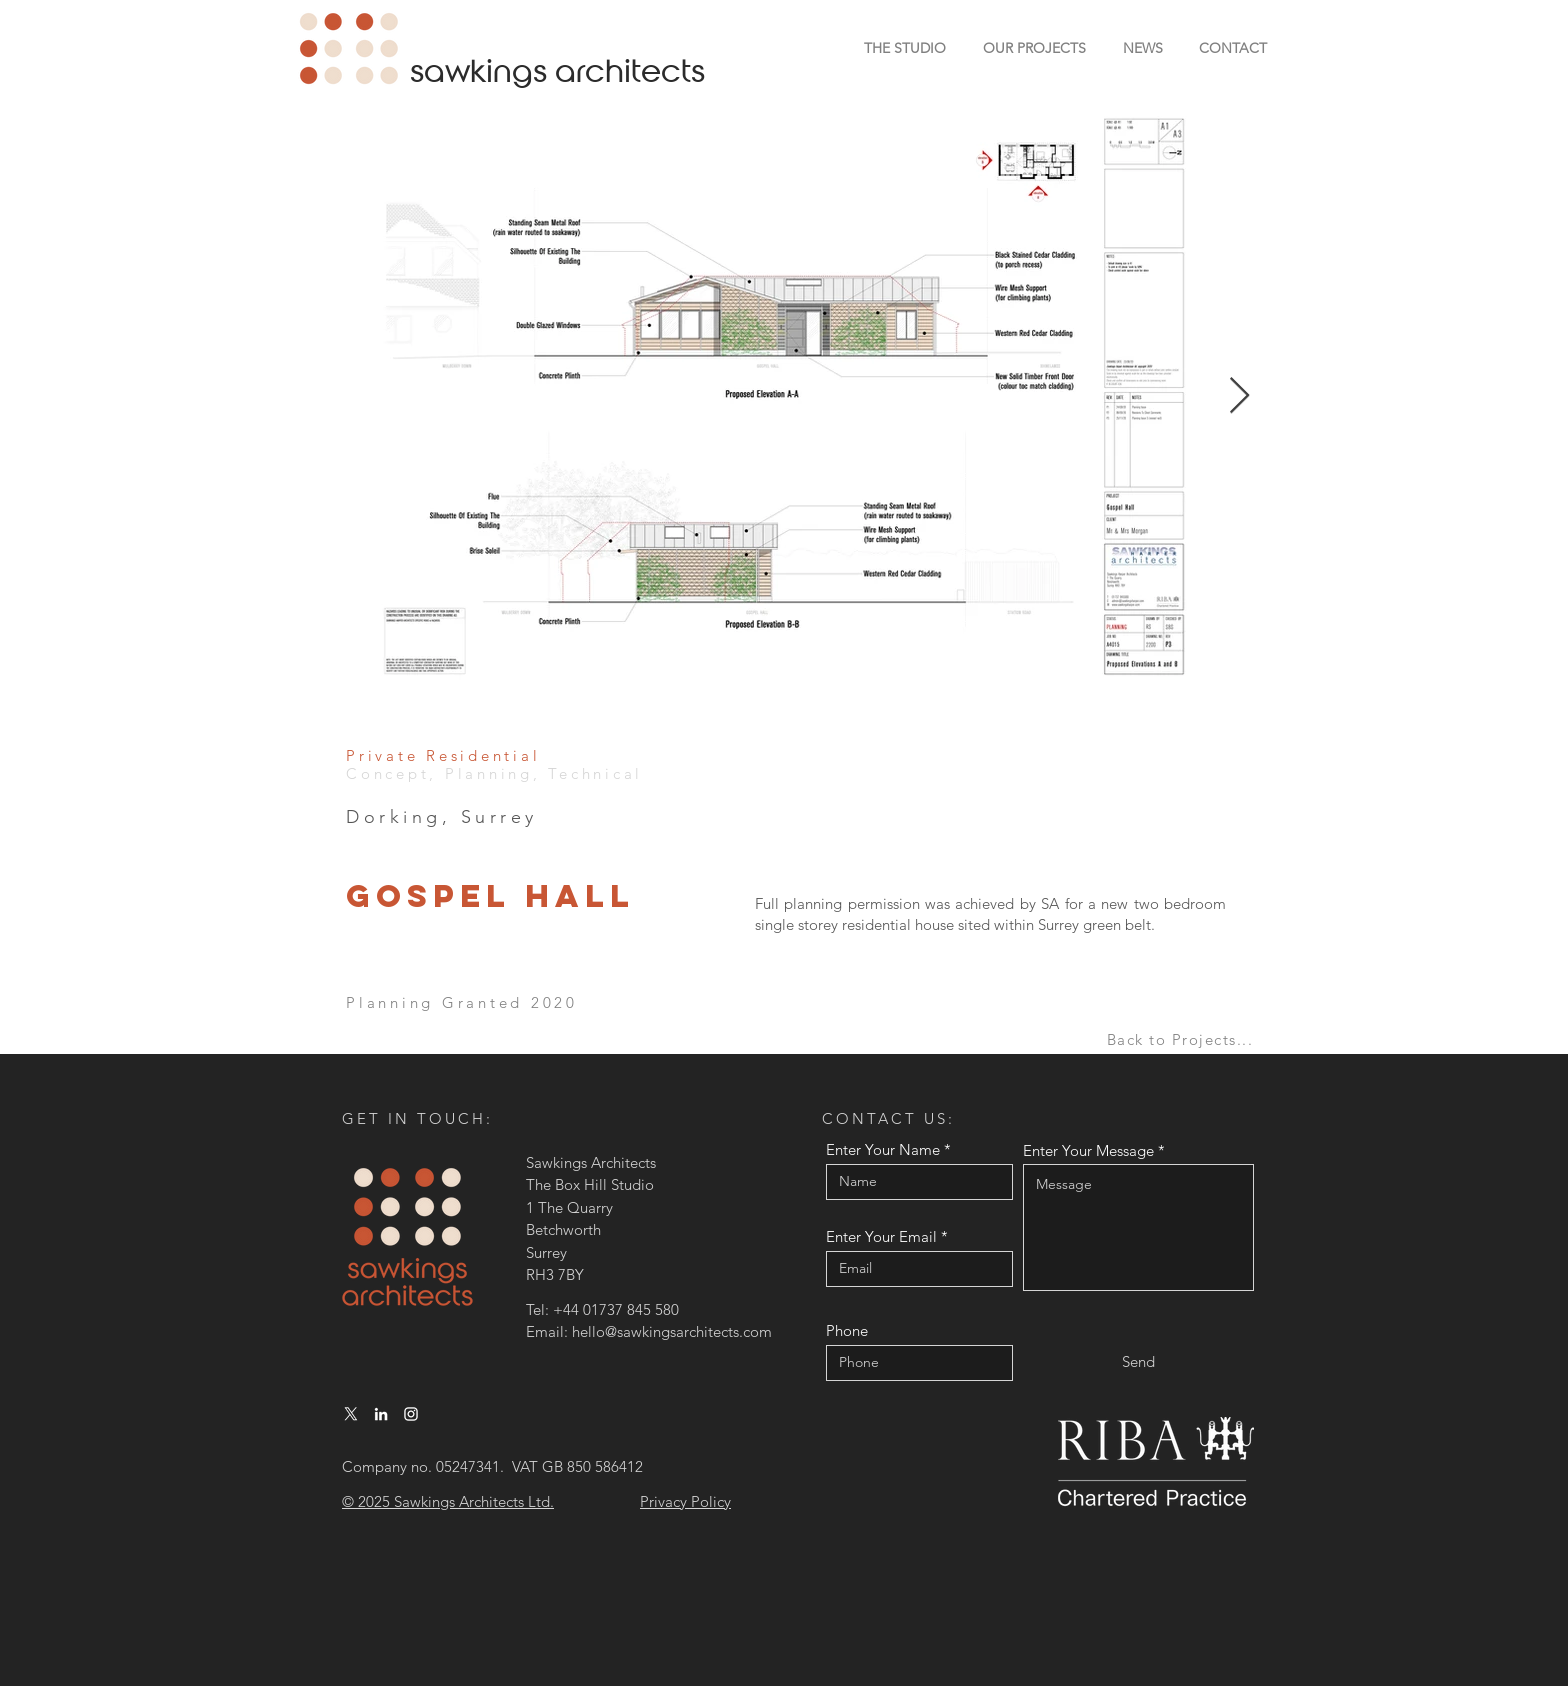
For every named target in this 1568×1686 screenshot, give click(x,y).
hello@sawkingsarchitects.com (672, 1331)
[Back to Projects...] (1182, 1039)
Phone (847, 1330)
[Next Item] (1239, 396)
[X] (351, 1414)
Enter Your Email (881, 1236)
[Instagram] (411, 1414)
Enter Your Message (1088, 1150)
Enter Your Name (883, 1149)
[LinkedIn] (381, 1414)
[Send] (1138, 1361)
